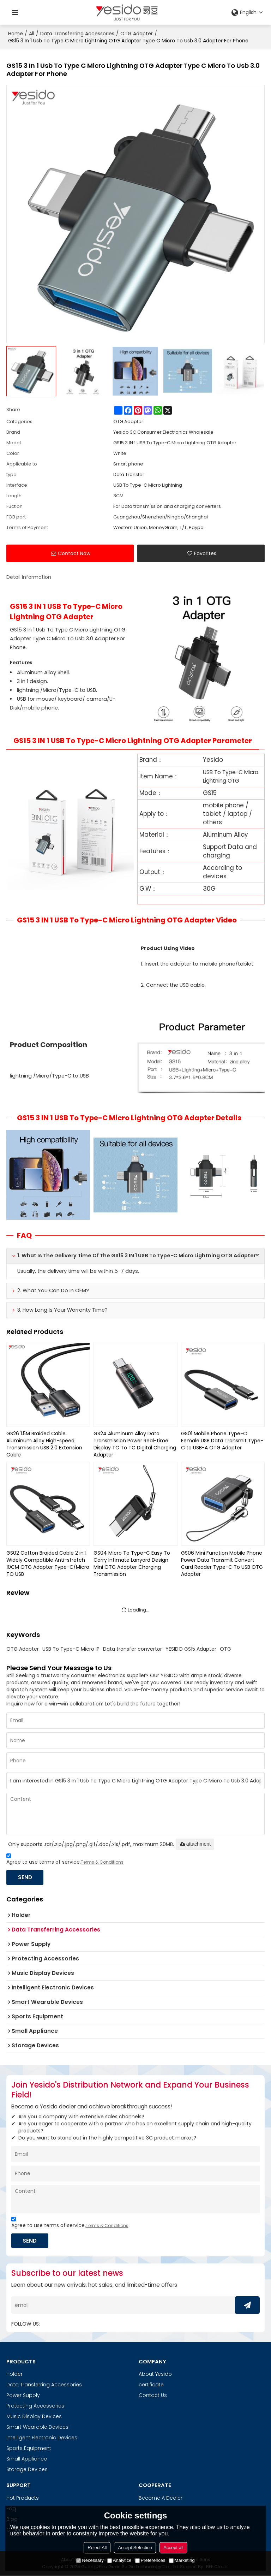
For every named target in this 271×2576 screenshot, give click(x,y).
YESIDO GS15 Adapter (190, 1648)
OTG (225, 1648)
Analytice (119, 2560)
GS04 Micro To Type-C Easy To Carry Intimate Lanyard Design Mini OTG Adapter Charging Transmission (132, 1563)
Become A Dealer (160, 2498)
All (31, 33)
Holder (14, 2374)
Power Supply (23, 2395)
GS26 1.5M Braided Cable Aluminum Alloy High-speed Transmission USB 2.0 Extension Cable (44, 1444)
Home (15, 33)
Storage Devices (27, 2469)
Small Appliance (26, 2459)
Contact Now (74, 553)
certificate (151, 2384)
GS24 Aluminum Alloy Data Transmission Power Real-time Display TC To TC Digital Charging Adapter (135, 1444)
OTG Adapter (136, 33)
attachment (195, 1844)
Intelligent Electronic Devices (41, 2437)
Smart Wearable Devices (37, 2427)
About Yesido (155, 2374)
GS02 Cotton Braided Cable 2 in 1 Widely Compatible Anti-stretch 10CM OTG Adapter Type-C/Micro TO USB (47, 1563)
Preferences (150, 2560)
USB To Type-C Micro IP (71, 1648)
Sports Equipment (28, 2448)
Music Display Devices (34, 2416)
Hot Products (22, 2498)
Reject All (97, 2547)
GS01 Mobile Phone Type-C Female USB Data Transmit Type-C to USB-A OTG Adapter (222, 1440)
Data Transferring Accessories (77, 33)
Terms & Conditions (102, 1862)
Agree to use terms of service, (65, 1859)
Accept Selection (135, 2547)
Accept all (173, 2547)
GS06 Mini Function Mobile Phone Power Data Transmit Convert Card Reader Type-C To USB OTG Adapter (222, 1563)
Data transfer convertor (132, 1648)
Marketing (182, 2560)
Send (26, 1877)
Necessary (89, 2560)
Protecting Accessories (35, 2406)
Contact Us (153, 2395)
